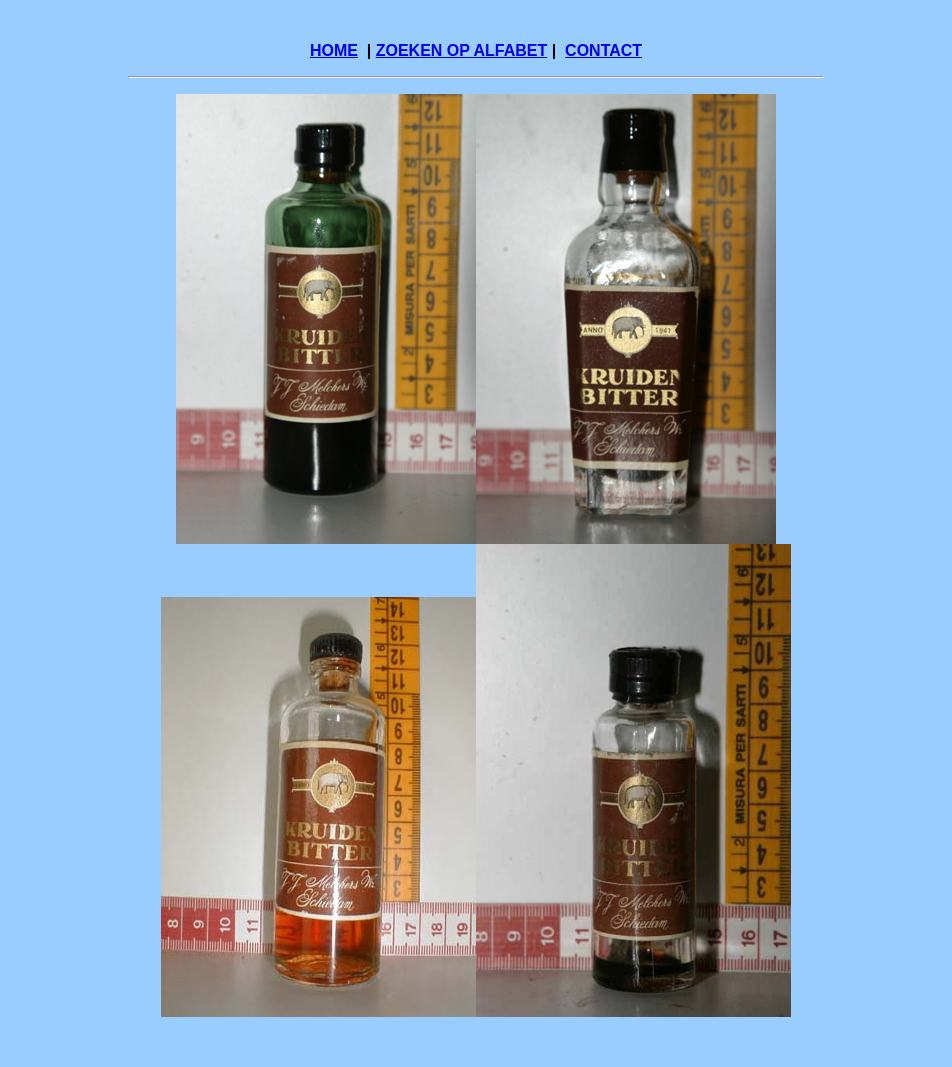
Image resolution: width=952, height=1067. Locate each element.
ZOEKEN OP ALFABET (462, 50)
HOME (334, 50)
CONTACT (603, 50)
